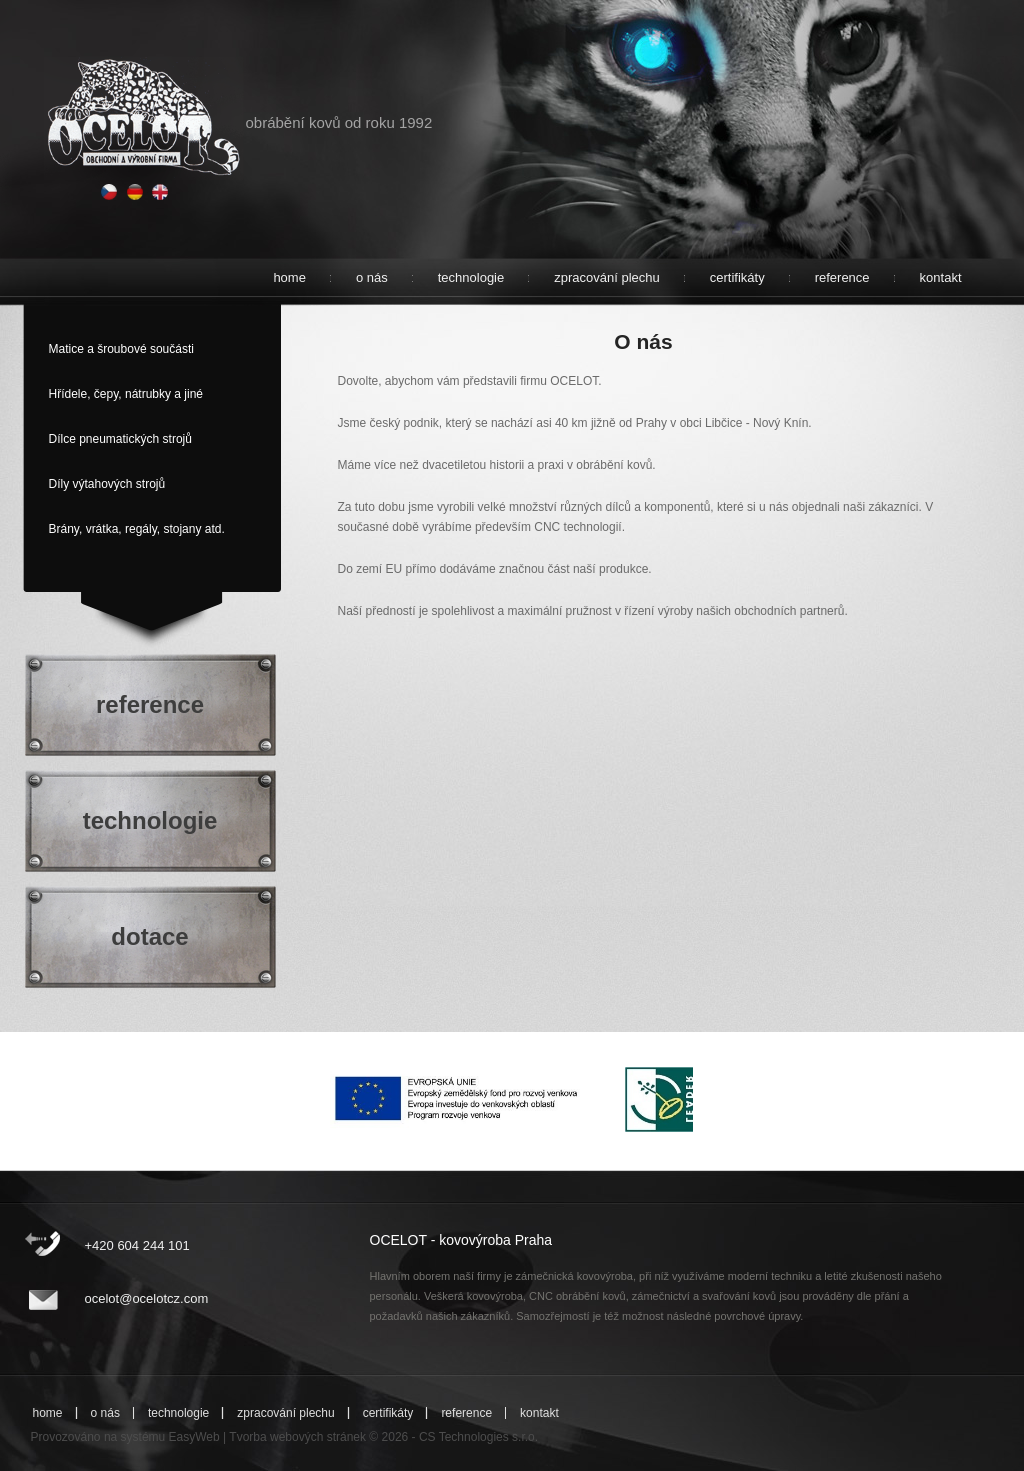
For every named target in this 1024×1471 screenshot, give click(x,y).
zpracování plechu (607, 277)
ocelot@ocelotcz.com (147, 1298)
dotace (149, 936)
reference (842, 277)
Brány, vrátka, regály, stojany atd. (137, 529)
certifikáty (737, 277)
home (289, 277)
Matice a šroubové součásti (121, 349)
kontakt (941, 277)
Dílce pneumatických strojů (120, 439)
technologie (471, 277)
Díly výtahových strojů (107, 484)
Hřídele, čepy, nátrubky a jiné (126, 394)
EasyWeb (194, 1437)
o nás (372, 277)
